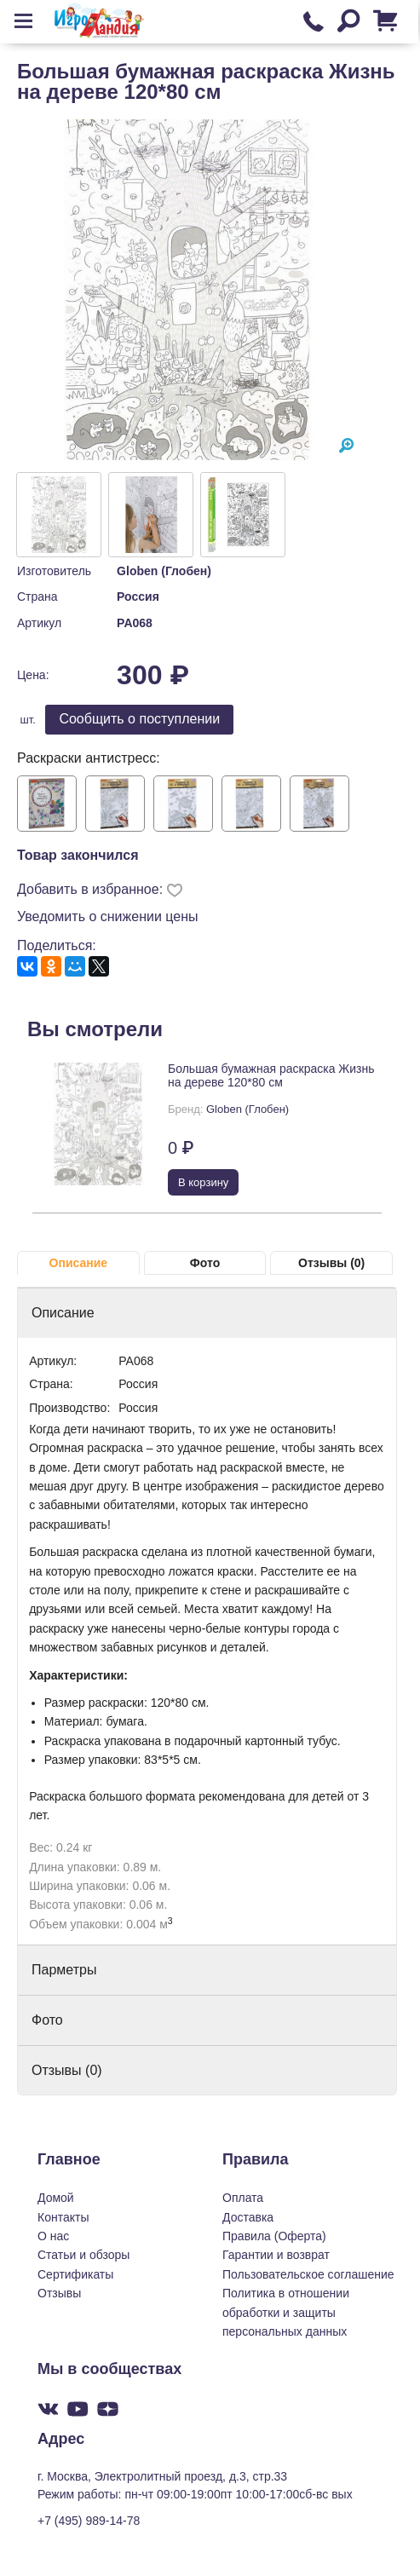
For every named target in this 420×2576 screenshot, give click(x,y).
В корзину (203, 1182)
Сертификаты (75, 2274)
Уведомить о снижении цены (107, 916)
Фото (205, 1263)
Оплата (242, 2197)
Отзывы (59, 2293)
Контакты (63, 2217)
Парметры (64, 1969)
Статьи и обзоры (83, 2255)
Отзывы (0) (331, 1263)
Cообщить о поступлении (139, 719)
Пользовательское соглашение (308, 2274)
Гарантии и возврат (276, 2255)
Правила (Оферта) (274, 2236)
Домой (55, 2197)
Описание (78, 1263)
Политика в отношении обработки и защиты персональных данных (285, 2312)
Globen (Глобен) (164, 571)
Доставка (247, 2217)
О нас (53, 2236)
